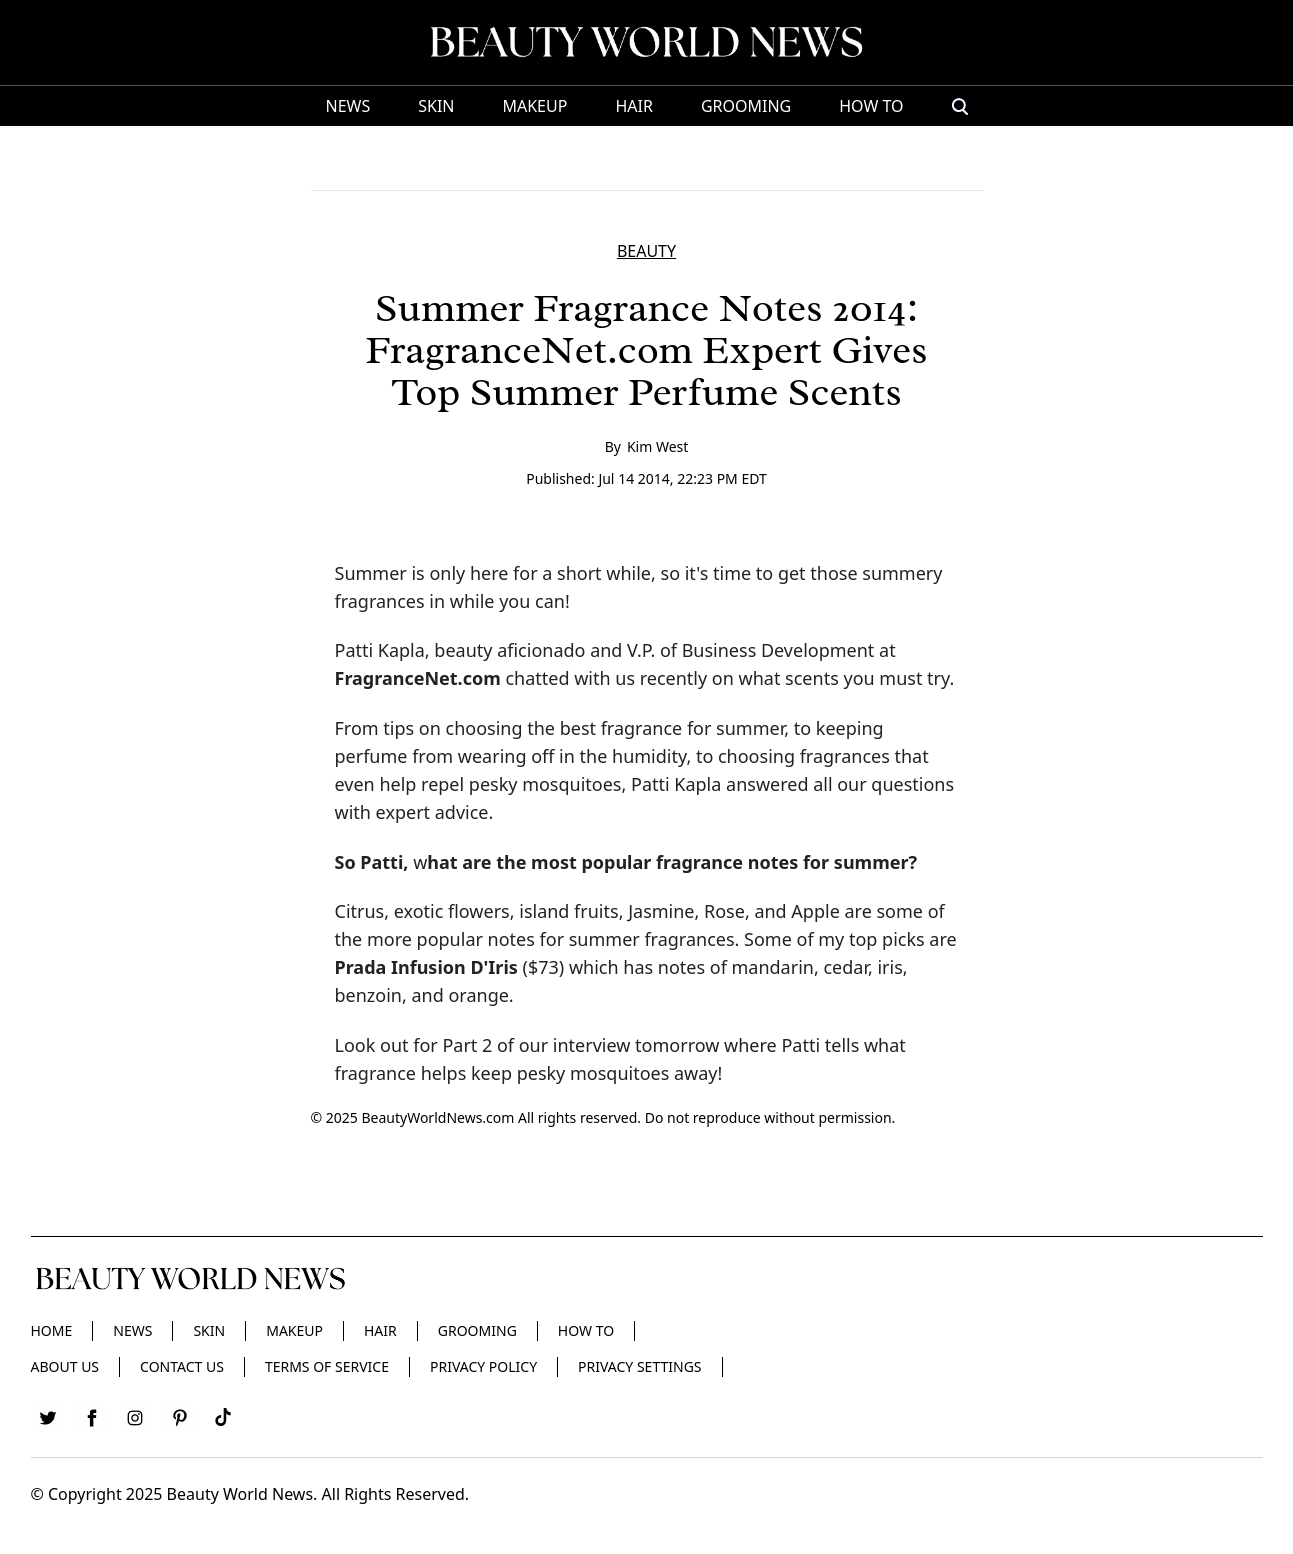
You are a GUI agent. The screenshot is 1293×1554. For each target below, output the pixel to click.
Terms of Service (327, 1366)
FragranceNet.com (418, 678)
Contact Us (182, 1366)
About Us (65, 1366)
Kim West (657, 446)
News (347, 106)
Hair (633, 106)
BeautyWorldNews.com (437, 1117)
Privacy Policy (483, 1366)
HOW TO (871, 106)
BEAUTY (646, 251)
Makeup (534, 106)
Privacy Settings (639, 1366)
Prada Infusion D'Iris (426, 967)
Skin (436, 106)
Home (52, 1330)
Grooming (746, 106)
